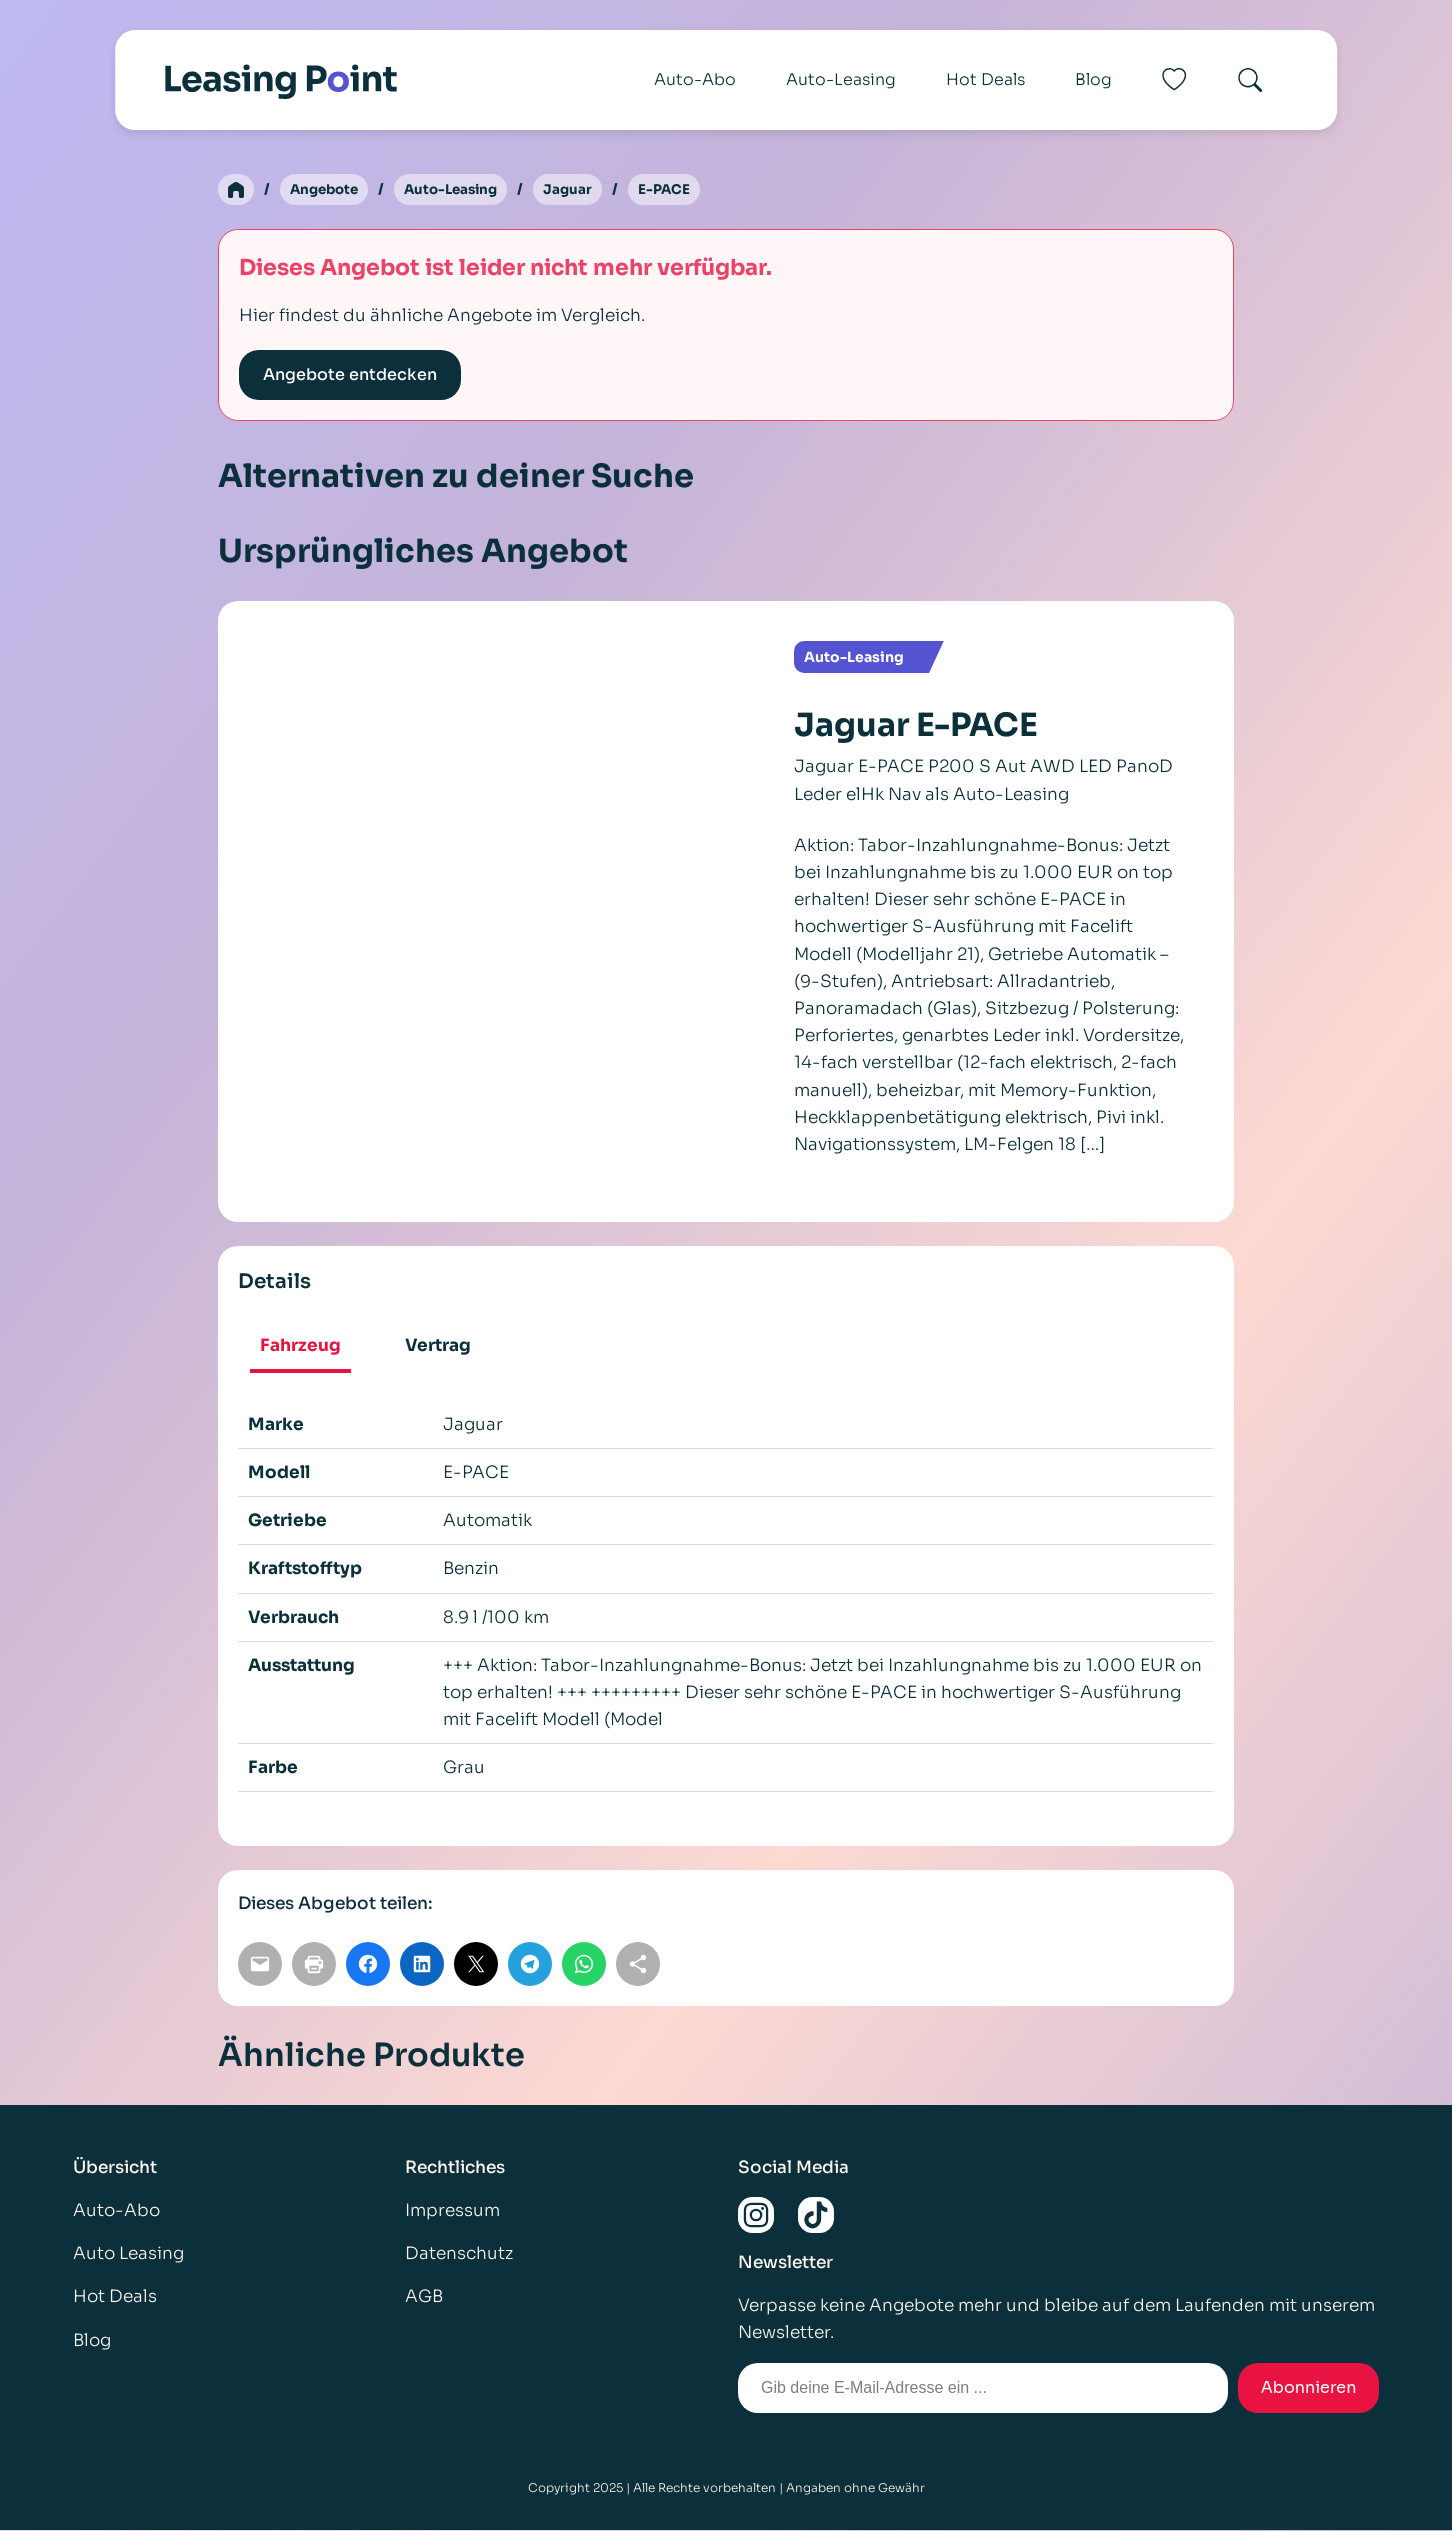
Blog (1093, 79)
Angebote (327, 190)
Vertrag (438, 1346)
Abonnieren (1309, 2388)
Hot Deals (985, 79)
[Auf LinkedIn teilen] (422, 1965)
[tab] (300, 1348)
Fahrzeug (300, 1346)
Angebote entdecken (350, 375)
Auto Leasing (128, 2254)
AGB (424, 2297)
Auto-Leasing (841, 79)
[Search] (1250, 80)
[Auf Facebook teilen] (368, 1965)
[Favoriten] (1174, 80)
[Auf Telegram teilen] (530, 1965)
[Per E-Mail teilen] (260, 1965)
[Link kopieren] (638, 1965)
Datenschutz (459, 2254)
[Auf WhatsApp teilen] (584, 1965)
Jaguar (581, 190)
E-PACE (678, 190)
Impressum (452, 2211)
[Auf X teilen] (476, 1965)
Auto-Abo (695, 79)
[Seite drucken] (314, 1965)
